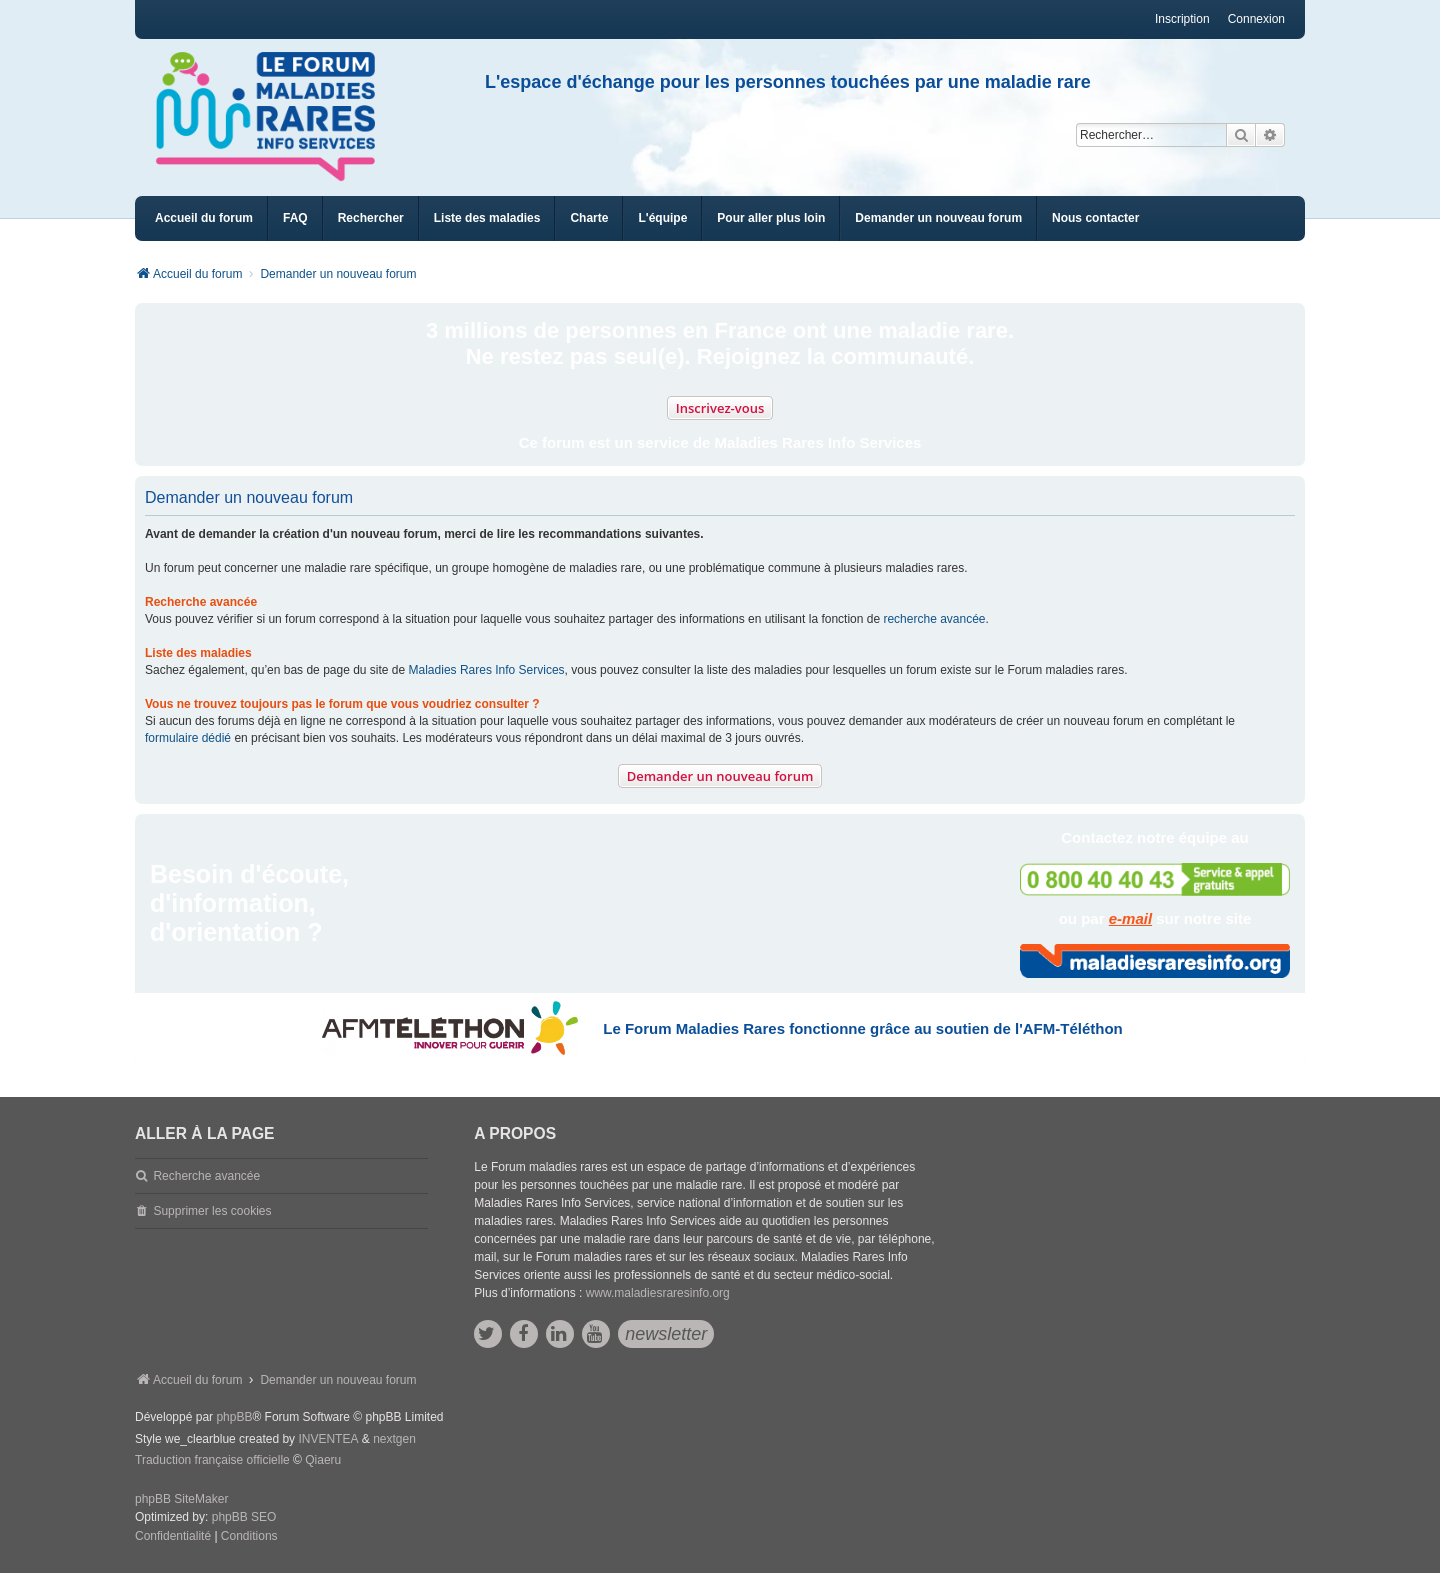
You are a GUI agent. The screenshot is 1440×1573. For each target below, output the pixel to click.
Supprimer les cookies (212, 1211)
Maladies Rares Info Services (487, 670)
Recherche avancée (206, 1176)
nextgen (394, 1439)
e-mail (1130, 918)
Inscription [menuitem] (1182, 19)
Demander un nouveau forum (720, 776)
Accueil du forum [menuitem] (204, 218)
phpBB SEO (244, 1517)
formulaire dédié (188, 738)
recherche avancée (934, 619)
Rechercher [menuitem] (371, 218)
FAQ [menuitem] (295, 218)
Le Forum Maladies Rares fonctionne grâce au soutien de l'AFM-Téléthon (862, 1028)
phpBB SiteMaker (181, 1499)
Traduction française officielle (212, 1460)
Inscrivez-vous (720, 408)
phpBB (234, 1417)
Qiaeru (323, 1460)
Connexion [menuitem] (1256, 19)
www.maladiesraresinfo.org (658, 1293)
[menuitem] (487, 218)
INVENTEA (328, 1439)
